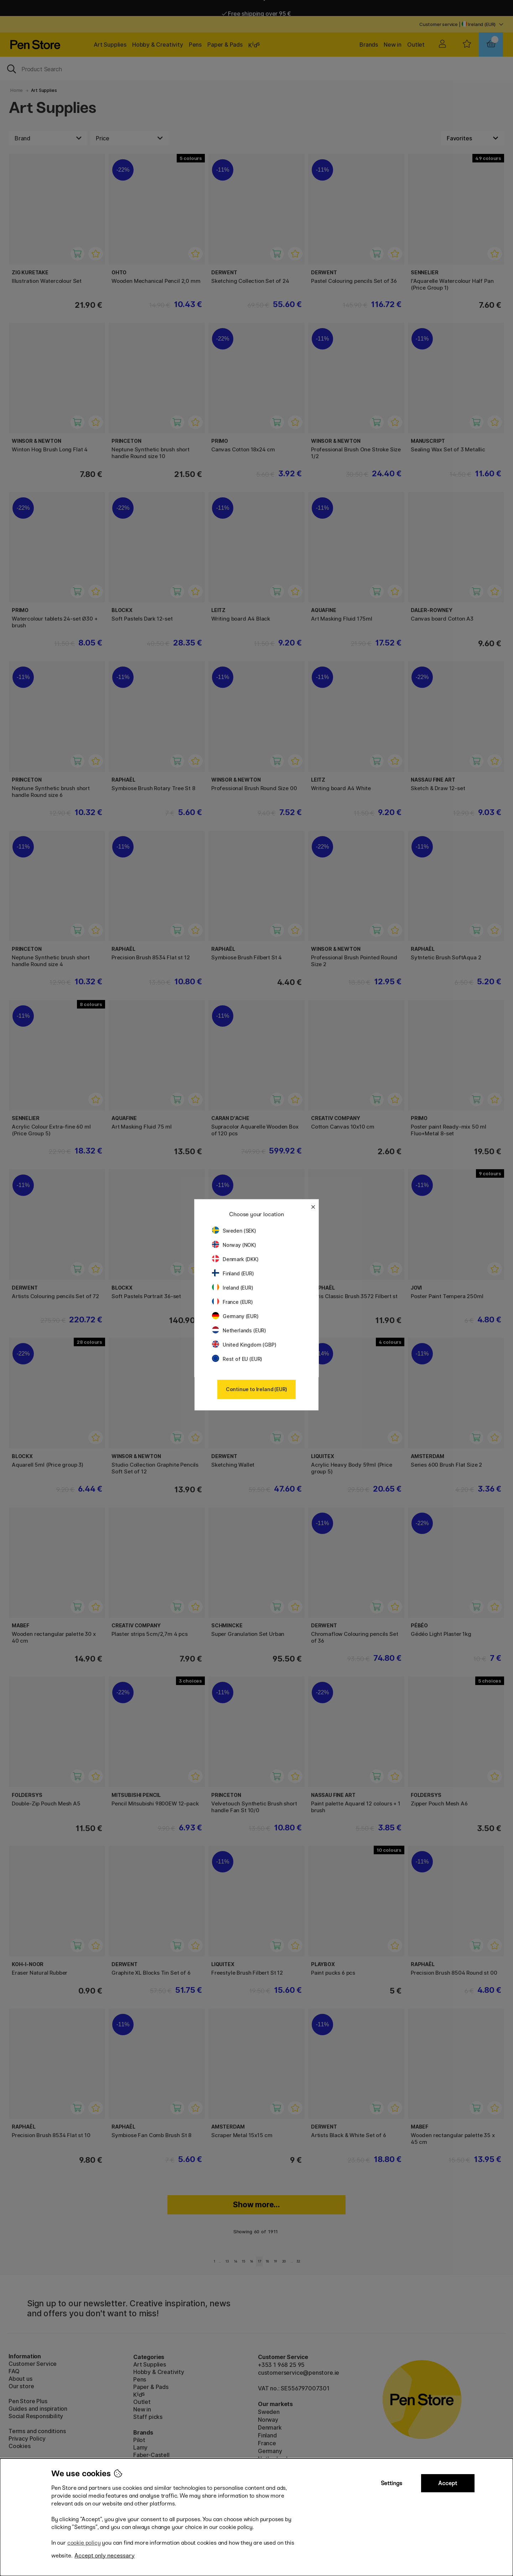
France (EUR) (232, 1302)
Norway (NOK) (234, 1245)
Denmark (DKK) (235, 1259)
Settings (391, 2483)
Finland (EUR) (233, 1273)
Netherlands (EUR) (239, 1330)
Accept (447, 2483)
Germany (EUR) (235, 1316)
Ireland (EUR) (232, 1288)
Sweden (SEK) (234, 1231)
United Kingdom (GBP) (244, 1345)
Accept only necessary (104, 2555)
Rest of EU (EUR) (237, 1359)
